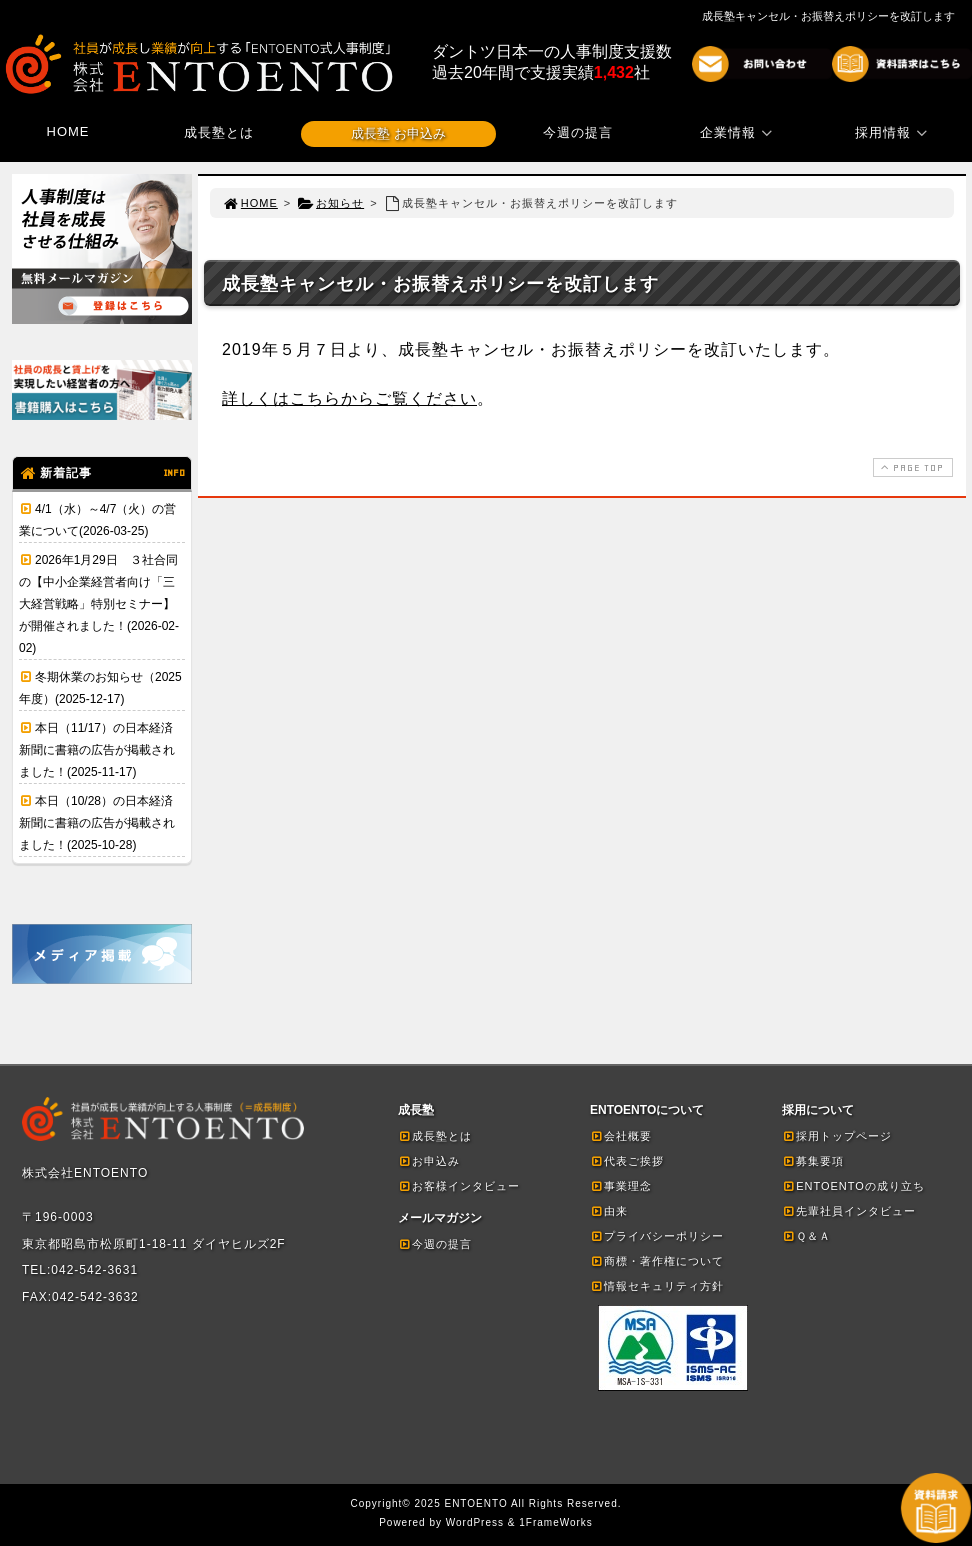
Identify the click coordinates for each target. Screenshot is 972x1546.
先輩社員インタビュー (849, 1211)
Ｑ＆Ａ (806, 1236)
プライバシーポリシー (657, 1236)
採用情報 (894, 132)
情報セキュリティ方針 (657, 1286)
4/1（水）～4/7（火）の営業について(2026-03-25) (97, 520)
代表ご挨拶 (627, 1161)
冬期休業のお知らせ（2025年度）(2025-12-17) (100, 688)
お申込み (429, 1161)
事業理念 (621, 1186)
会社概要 (621, 1136)
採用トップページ (837, 1136)
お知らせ (330, 203)
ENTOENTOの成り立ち (853, 1186)
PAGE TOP (911, 467)
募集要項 (813, 1161)
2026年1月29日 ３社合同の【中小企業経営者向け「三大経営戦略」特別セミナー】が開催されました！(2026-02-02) (99, 604)
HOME (68, 131)
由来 (609, 1211)
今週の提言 (578, 132)
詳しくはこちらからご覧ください (349, 398)
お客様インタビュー (459, 1186)
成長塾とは (219, 132)
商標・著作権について (657, 1261)
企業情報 (739, 132)
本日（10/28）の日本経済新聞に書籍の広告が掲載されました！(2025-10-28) (97, 823)
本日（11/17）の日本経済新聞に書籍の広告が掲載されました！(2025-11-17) (97, 750)
